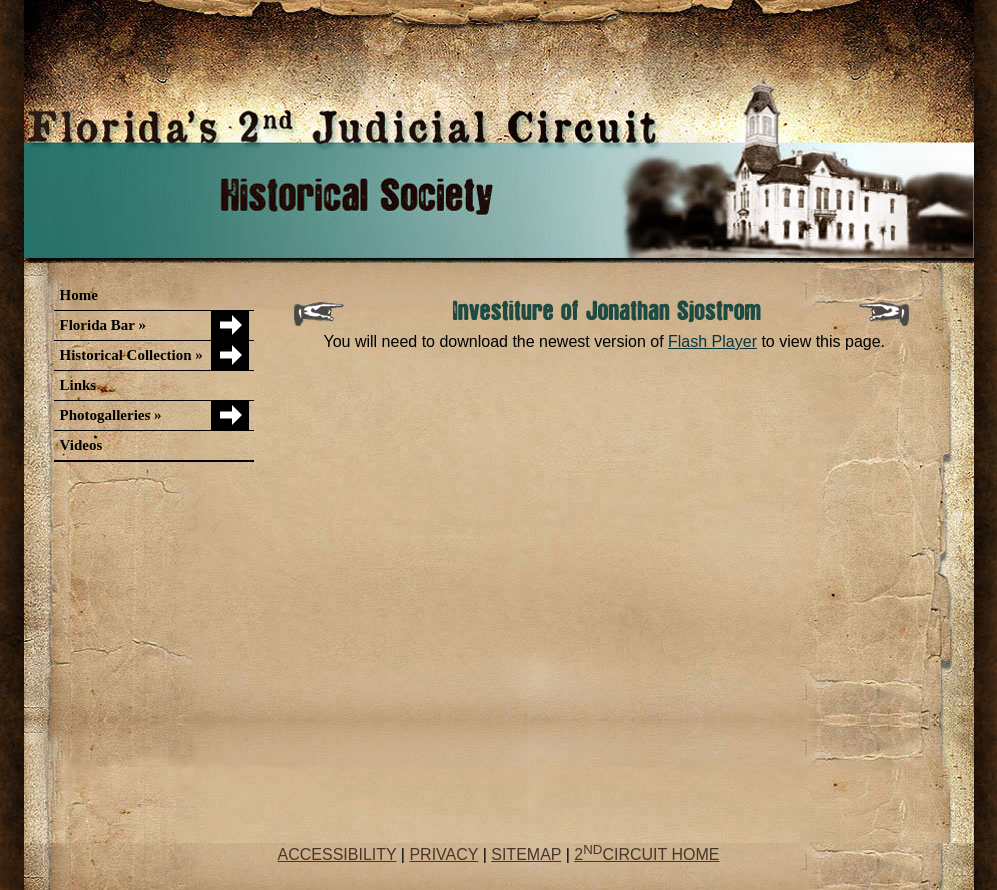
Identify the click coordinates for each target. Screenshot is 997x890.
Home (79, 295)
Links (78, 385)
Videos (81, 445)
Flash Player (712, 341)
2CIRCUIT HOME (646, 854)
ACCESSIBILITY (337, 854)
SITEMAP (526, 854)
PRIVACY (443, 854)
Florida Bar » (103, 325)
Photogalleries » (111, 415)
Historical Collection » (131, 355)
